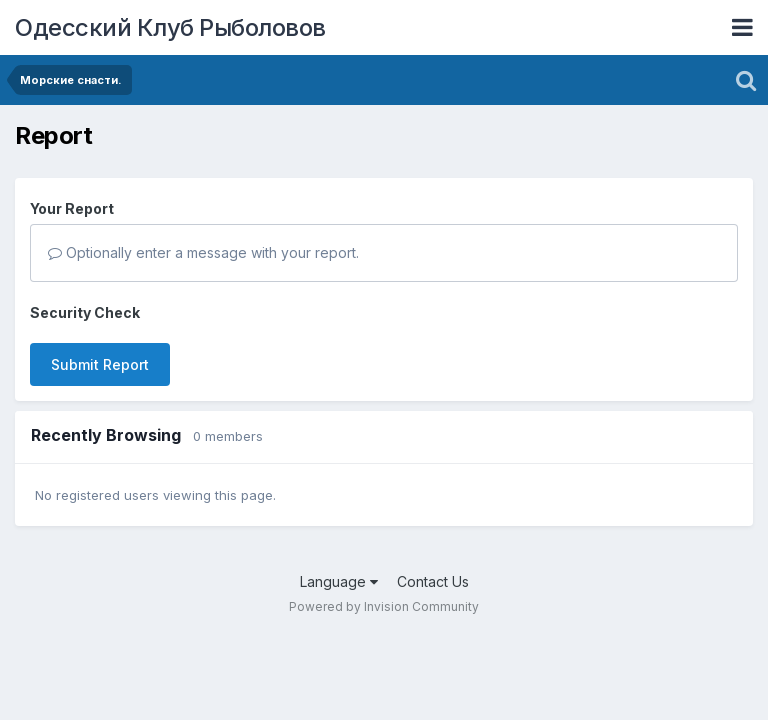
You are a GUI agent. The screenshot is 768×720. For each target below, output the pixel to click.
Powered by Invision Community (384, 606)
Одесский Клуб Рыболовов (170, 27)
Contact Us (433, 581)
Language (339, 581)
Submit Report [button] (100, 364)
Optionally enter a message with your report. (203, 252)
